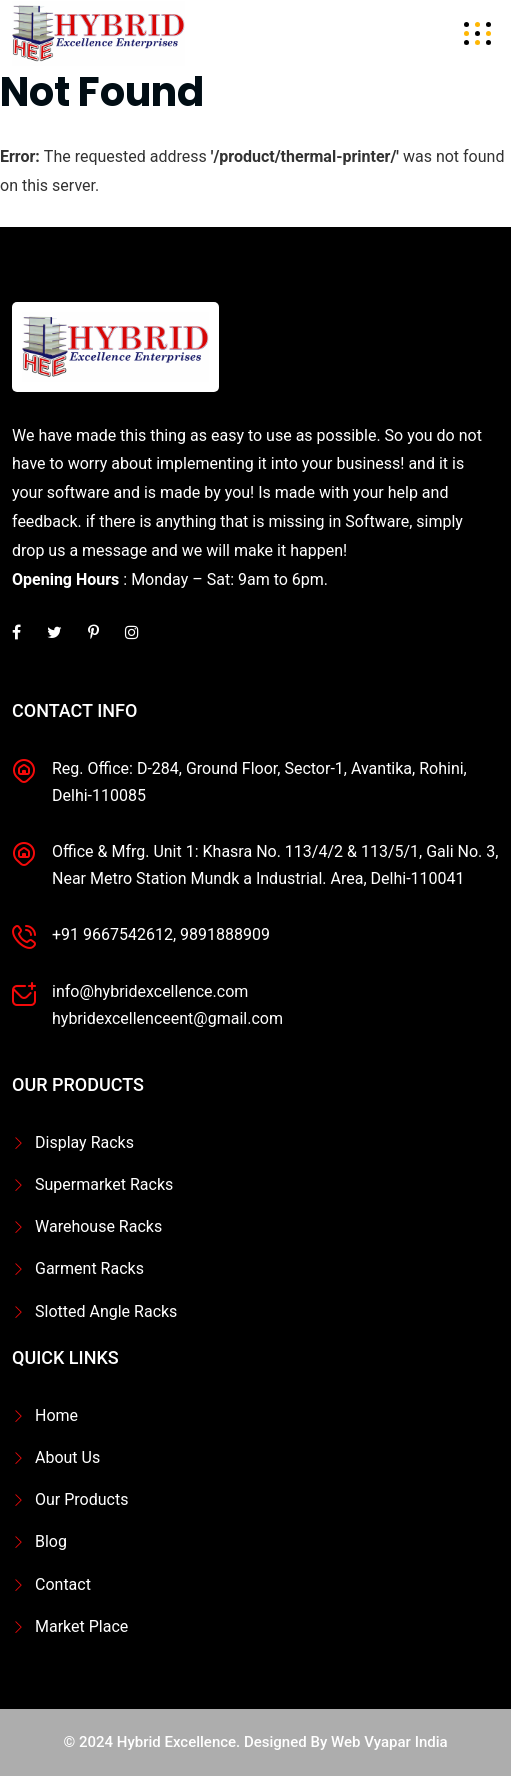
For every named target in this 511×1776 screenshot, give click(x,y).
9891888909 (225, 934)
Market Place (81, 1626)
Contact (63, 1584)
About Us (67, 1457)
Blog (51, 1541)
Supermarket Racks (104, 1184)
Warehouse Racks (98, 1226)
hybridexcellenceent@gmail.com (167, 1018)
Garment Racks (89, 1268)
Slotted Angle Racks (106, 1311)
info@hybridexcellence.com (150, 991)
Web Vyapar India (389, 1742)
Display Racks (84, 1142)
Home (56, 1415)
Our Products (81, 1499)
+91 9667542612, (114, 934)
